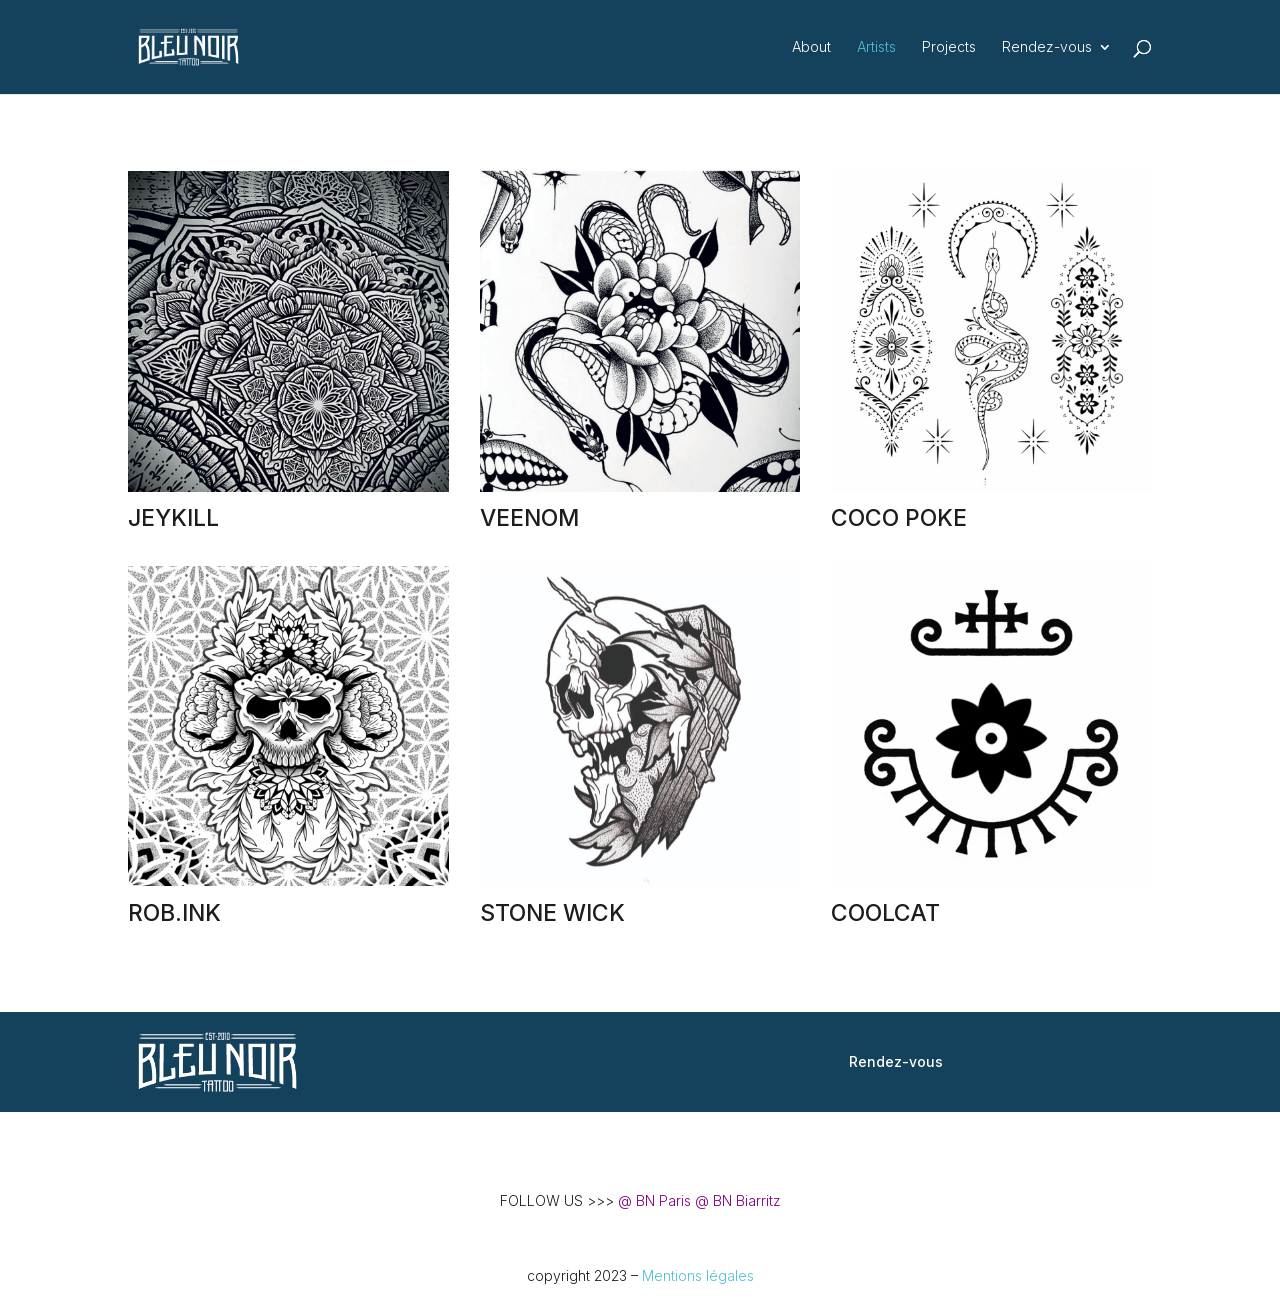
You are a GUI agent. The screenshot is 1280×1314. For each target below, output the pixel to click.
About (811, 47)
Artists (876, 47)
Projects (949, 47)
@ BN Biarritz (738, 1200)
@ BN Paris (654, 1200)
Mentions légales (698, 1275)
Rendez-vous (1047, 47)
